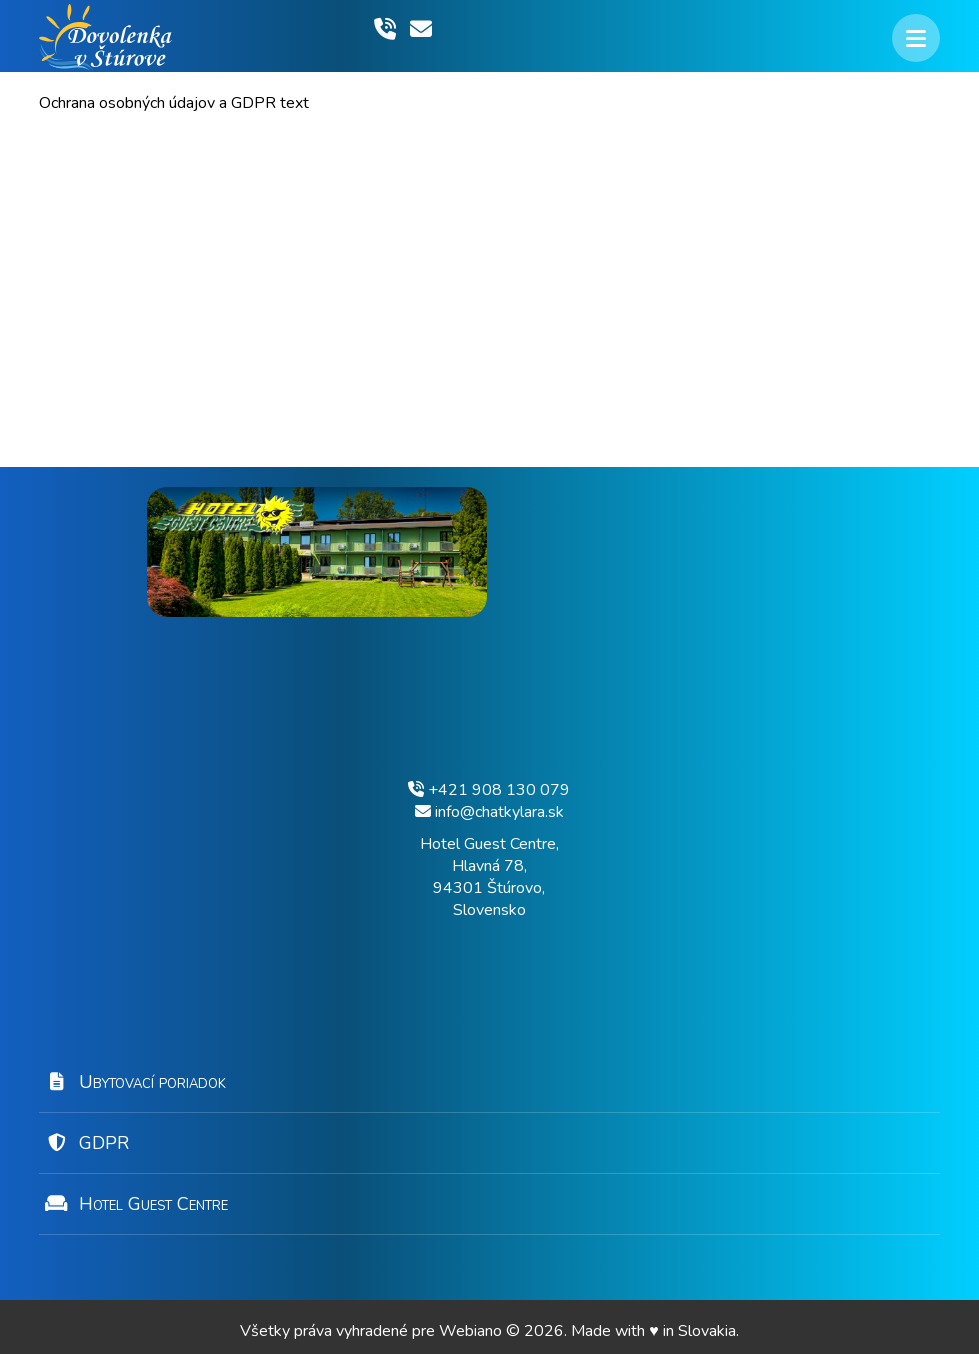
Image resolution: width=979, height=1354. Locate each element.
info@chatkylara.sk (489, 812)
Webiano (472, 1331)
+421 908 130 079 (489, 790)
